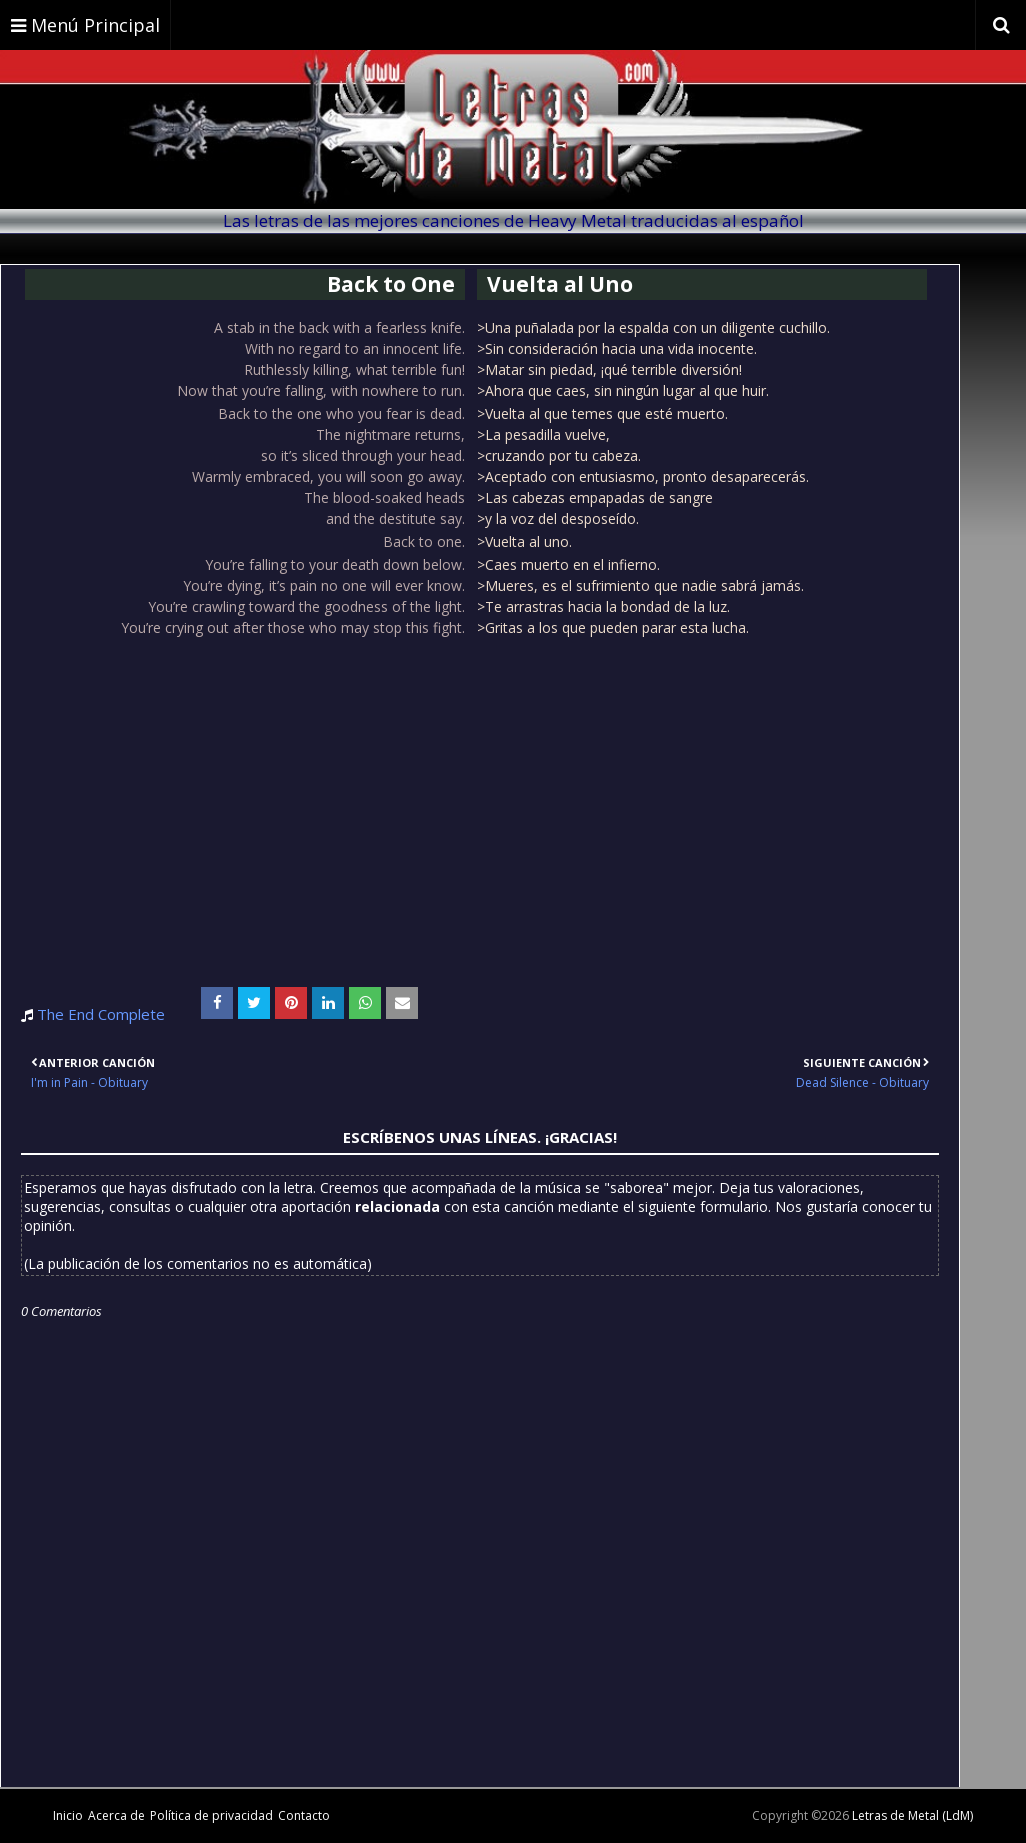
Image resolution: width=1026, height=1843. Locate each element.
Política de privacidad (211, 1815)
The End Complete (101, 1014)
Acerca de (116, 1815)
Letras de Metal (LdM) (912, 1815)
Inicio (68, 1815)
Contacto (304, 1815)
